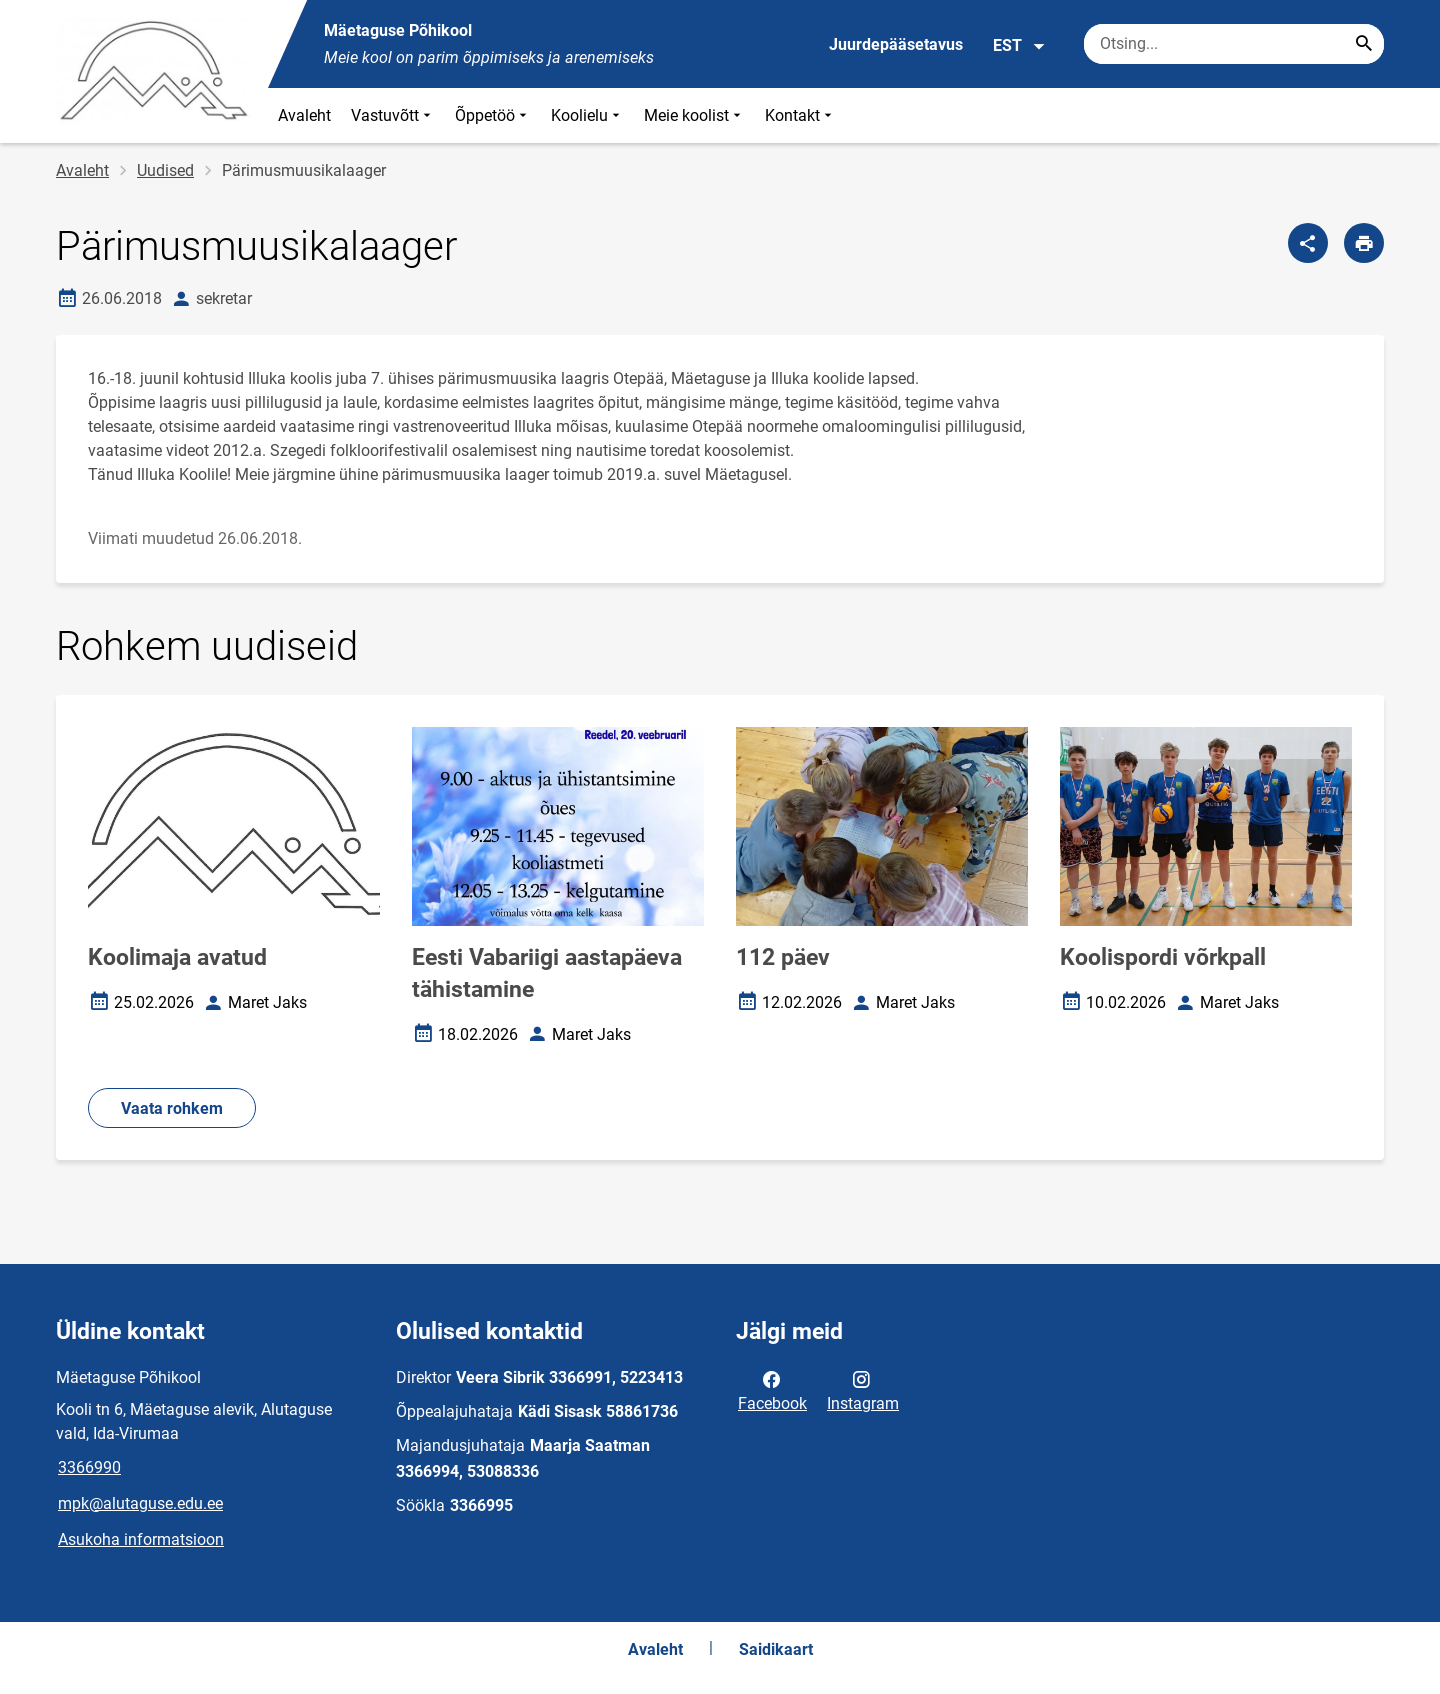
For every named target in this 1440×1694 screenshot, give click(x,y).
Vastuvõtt (393, 115)
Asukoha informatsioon (141, 1539)
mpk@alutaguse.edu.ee (140, 1503)
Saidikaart (776, 1649)
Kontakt (800, 115)
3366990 (89, 1467)
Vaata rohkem (172, 1108)
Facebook (772, 1390)
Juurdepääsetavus (896, 44)
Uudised (165, 170)
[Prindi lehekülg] (1364, 243)
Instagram (863, 1390)
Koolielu (587, 115)
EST (1019, 46)
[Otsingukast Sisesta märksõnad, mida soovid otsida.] (1234, 44)
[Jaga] (1308, 243)
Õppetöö (493, 115)
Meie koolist (694, 115)
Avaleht (304, 115)
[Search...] (1364, 44)
